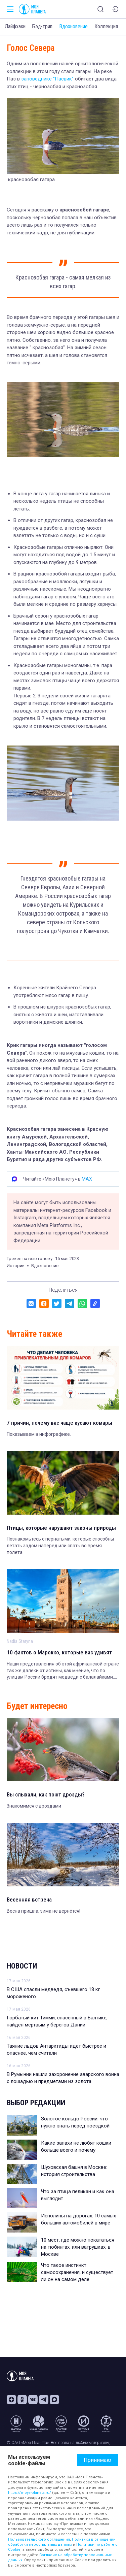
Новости (22, 1966)
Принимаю (97, 2460)
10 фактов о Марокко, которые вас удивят (59, 1652)
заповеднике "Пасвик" (47, 79)
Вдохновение (73, 26)
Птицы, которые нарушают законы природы (61, 1527)
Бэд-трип (42, 26)
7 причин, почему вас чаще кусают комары (59, 1422)
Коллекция (106, 26)
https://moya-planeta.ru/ (29, 2492)
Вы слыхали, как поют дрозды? (46, 1794)
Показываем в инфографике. (39, 1434)
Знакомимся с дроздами (34, 1806)
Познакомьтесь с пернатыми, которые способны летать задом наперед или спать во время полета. (60, 1545)
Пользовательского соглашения (39, 2539)
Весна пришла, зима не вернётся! (43, 1911)
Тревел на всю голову (29, 1258)
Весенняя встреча (29, 1899)
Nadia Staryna (20, 1641)
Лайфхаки (15, 26)
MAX (87, 1179)
